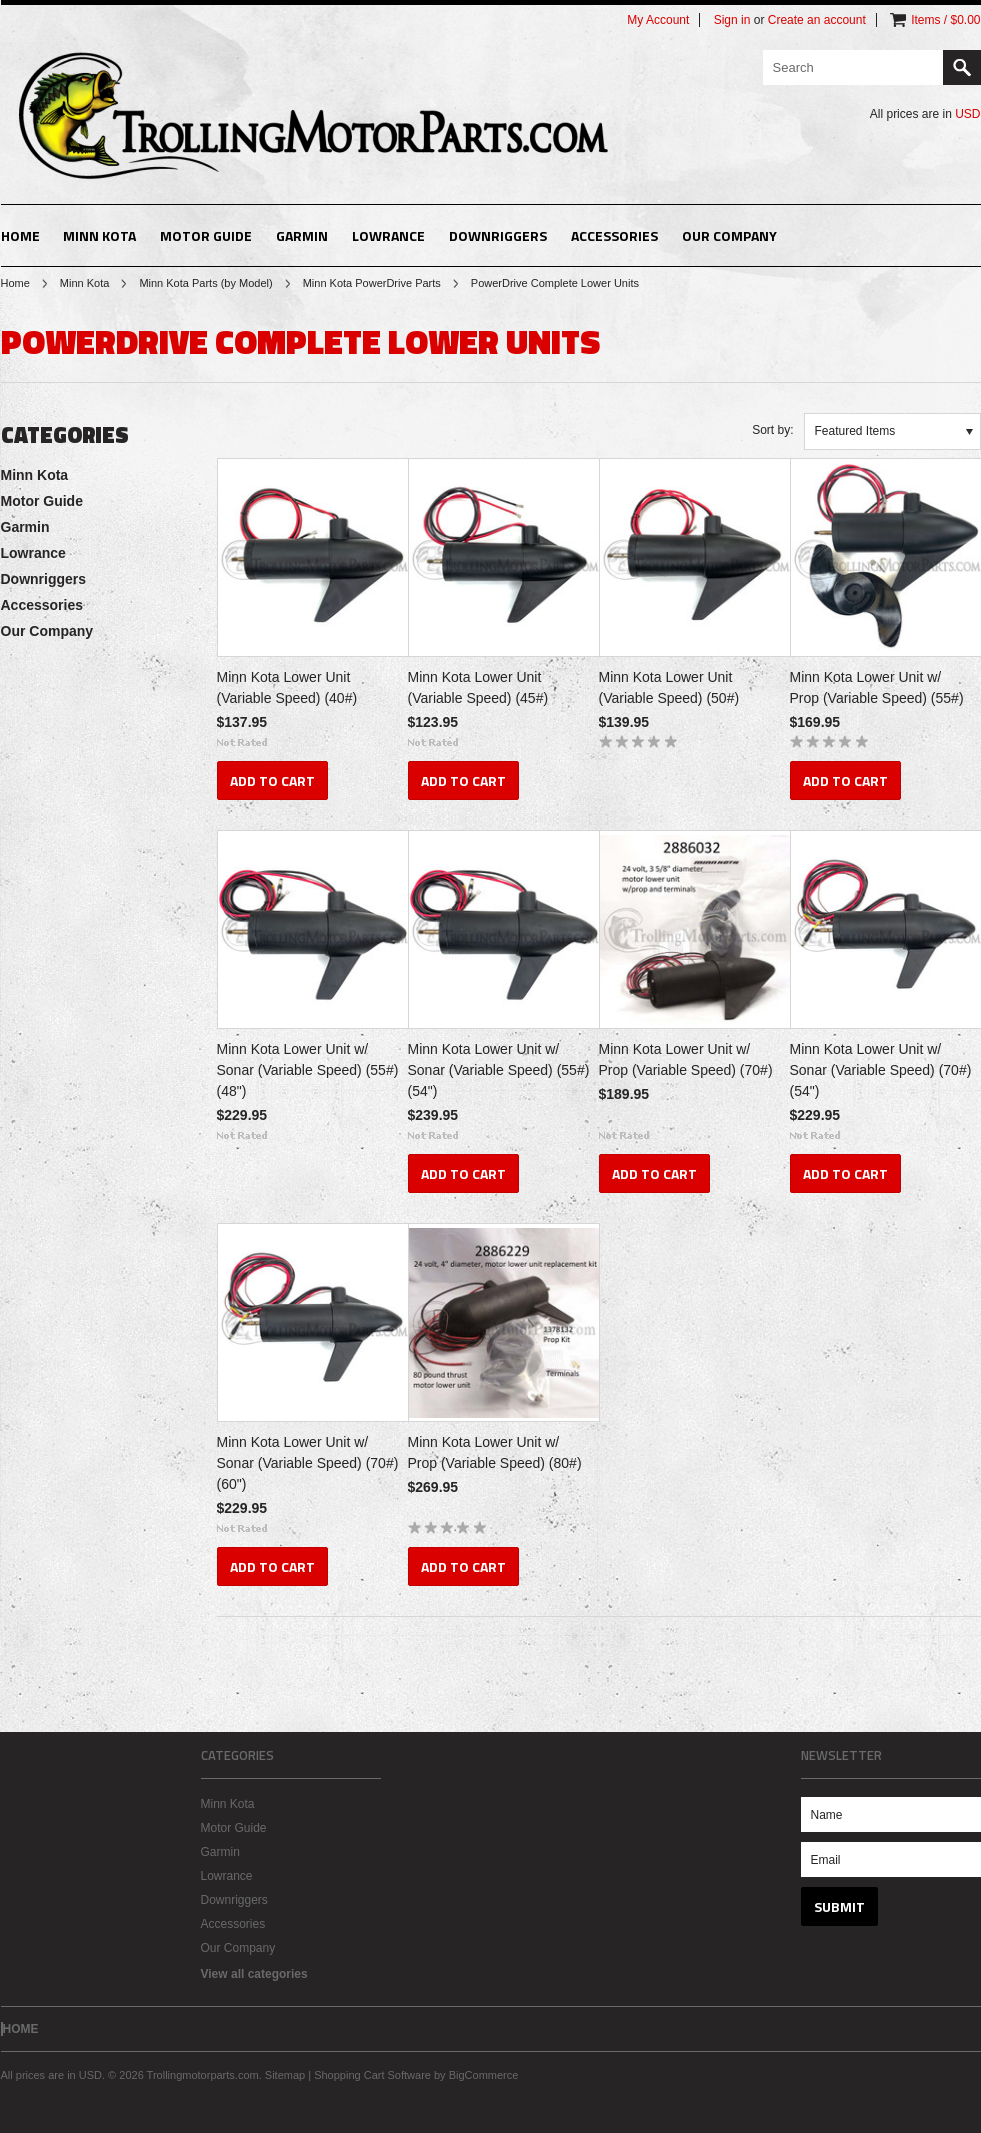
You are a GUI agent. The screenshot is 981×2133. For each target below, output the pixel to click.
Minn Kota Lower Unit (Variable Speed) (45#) (478, 687)
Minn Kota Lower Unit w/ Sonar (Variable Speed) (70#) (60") (308, 1463)
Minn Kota (99, 235)
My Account (658, 20)
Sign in (732, 20)
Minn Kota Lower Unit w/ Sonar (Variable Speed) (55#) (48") (308, 1070)
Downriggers (498, 235)
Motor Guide (206, 235)
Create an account (817, 20)
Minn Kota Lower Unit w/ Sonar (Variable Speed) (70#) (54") (881, 1070)
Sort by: (772, 430)
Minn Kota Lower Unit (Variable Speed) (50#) (669, 687)
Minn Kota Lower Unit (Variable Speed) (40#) (287, 687)
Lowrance (388, 235)
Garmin (302, 235)
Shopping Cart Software (372, 2075)
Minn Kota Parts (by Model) (205, 283)
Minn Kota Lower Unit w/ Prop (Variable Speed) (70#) (686, 1059)
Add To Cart (272, 780)
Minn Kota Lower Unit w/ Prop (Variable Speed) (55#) (877, 687)
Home (15, 283)
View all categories (254, 1974)
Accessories (614, 235)
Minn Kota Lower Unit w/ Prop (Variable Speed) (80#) (495, 1452)
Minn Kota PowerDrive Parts (372, 283)
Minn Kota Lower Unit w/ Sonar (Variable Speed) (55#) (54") (499, 1070)
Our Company (729, 235)
